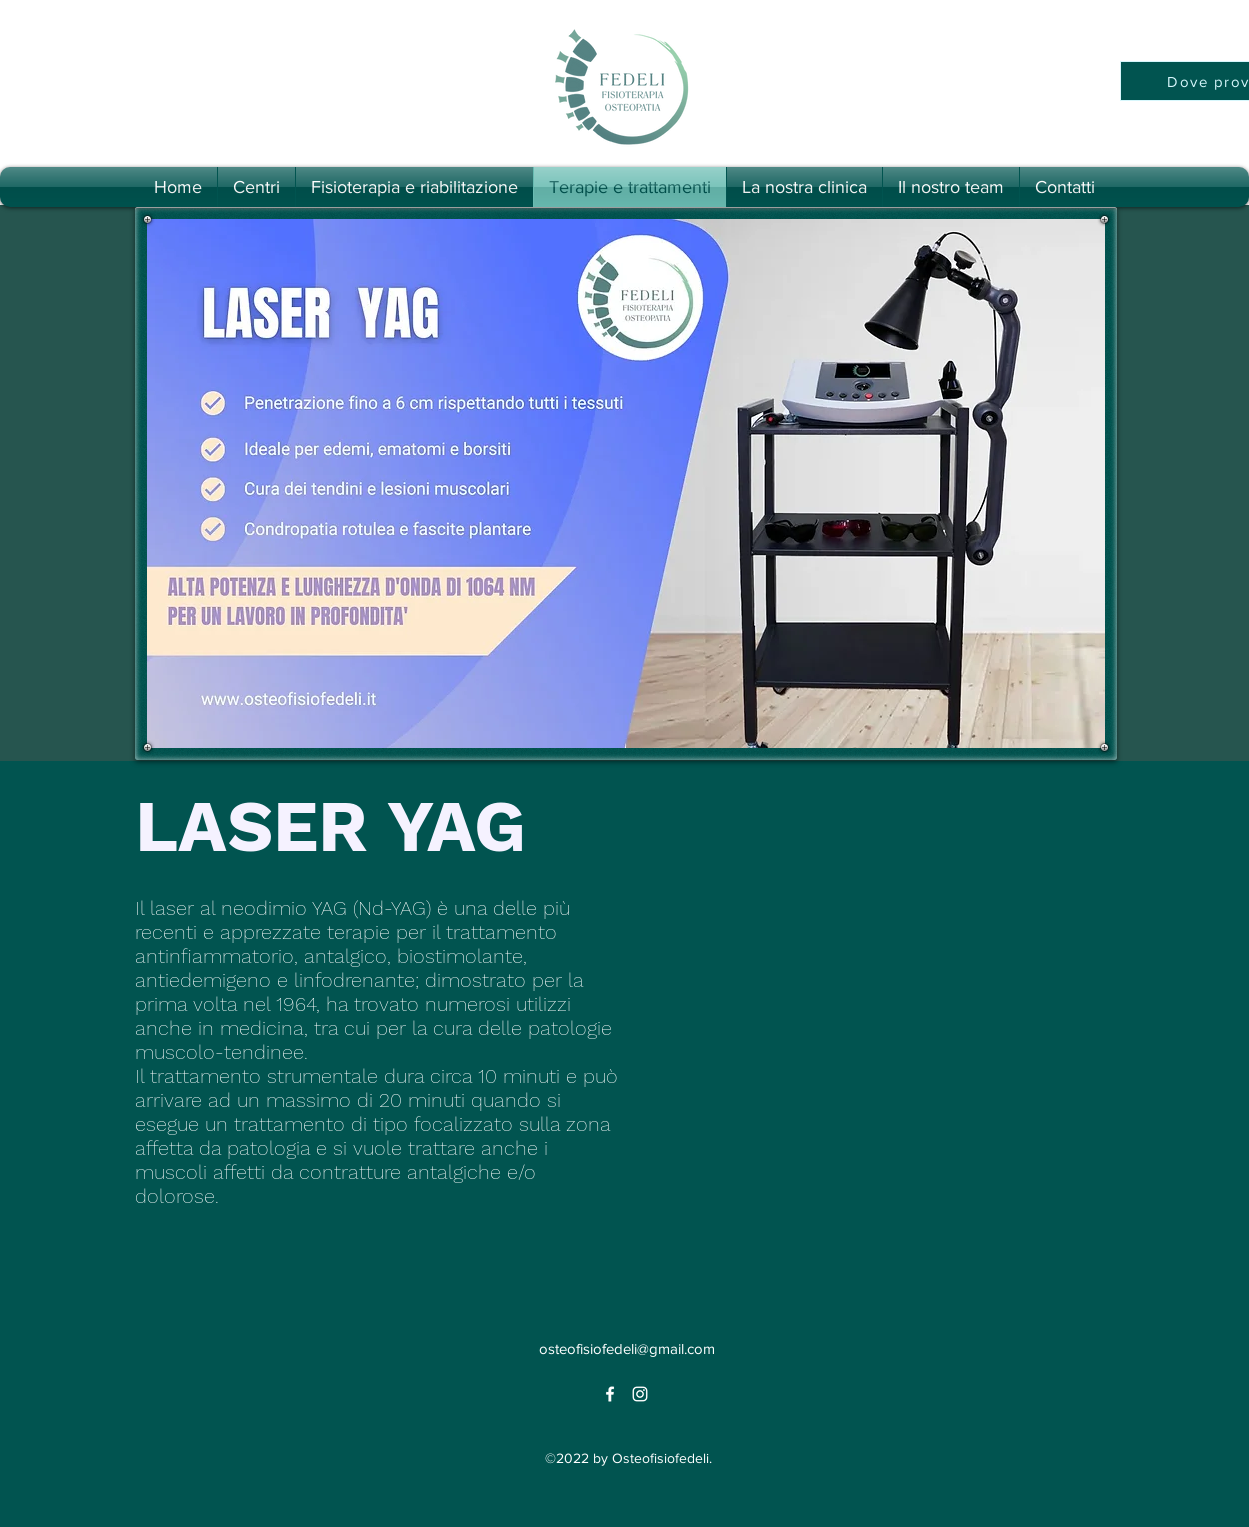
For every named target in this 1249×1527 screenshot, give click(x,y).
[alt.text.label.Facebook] (610, 1394)
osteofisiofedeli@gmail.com (627, 1348)
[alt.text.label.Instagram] (640, 1394)
